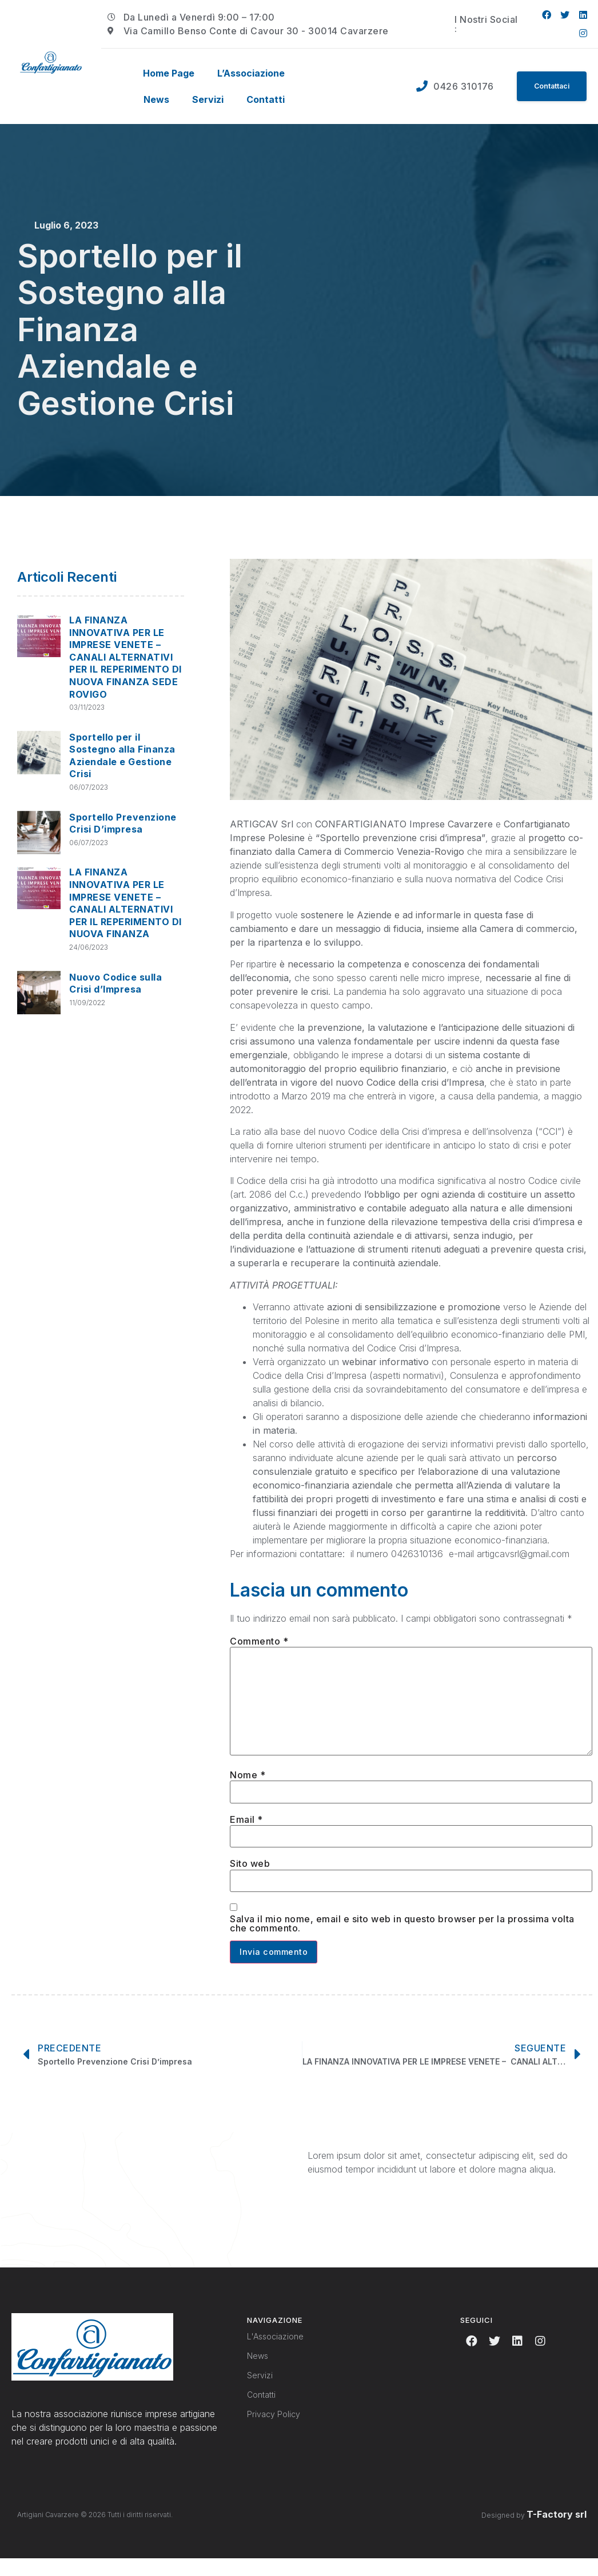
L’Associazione (251, 73)
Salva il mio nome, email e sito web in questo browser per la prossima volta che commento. (402, 1939)
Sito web (250, 1878)
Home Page (168, 73)
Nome (247, 1786)
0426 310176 (456, 86)
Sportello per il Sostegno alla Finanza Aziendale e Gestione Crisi (122, 755)
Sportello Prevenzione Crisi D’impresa (123, 823)
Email (246, 1832)
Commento (259, 1641)
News (156, 99)
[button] (548, 86)
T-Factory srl (557, 2531)
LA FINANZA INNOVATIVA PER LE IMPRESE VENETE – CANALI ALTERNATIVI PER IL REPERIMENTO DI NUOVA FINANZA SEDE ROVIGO (125, 657)
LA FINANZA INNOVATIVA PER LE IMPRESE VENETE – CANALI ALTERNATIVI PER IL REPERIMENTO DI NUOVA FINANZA (125, 902)
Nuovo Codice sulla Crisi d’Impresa (115, 983)
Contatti (265, 99)
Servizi (208, 99)
